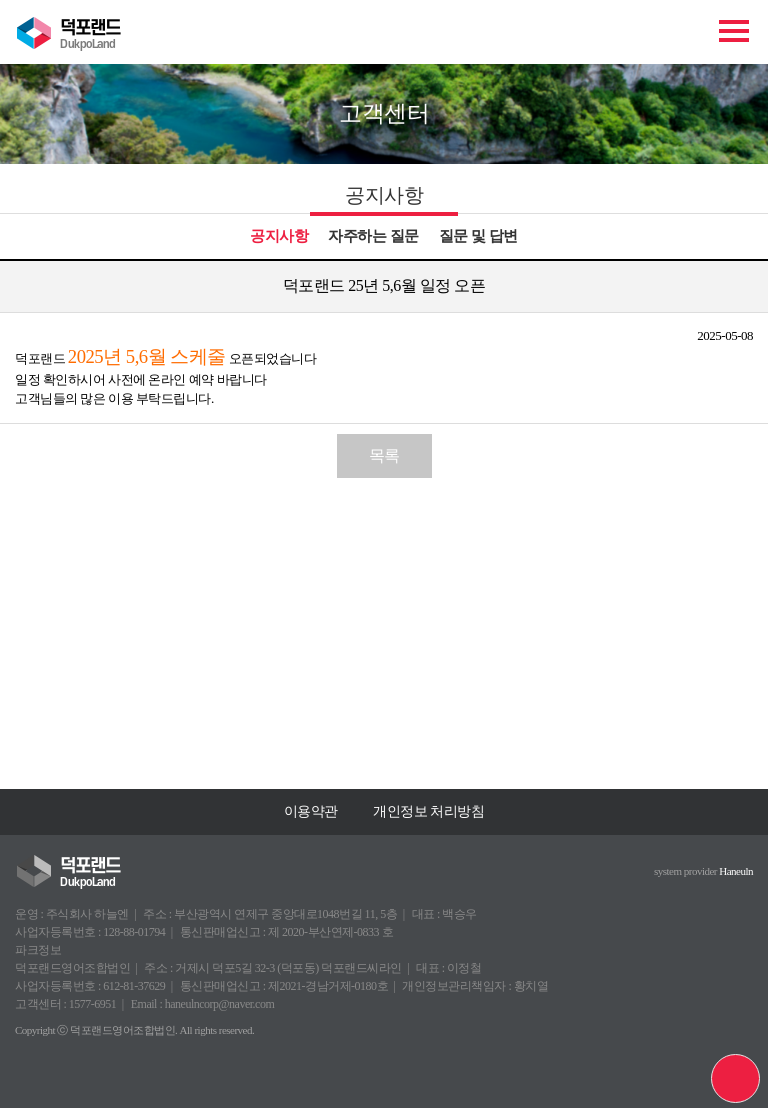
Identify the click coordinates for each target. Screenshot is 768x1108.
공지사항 (279, 236)
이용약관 (311, 811)
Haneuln (736, 871)
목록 (384, 455)
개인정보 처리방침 (428, 811)
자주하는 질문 (373, 236)
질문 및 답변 (478, 236)
